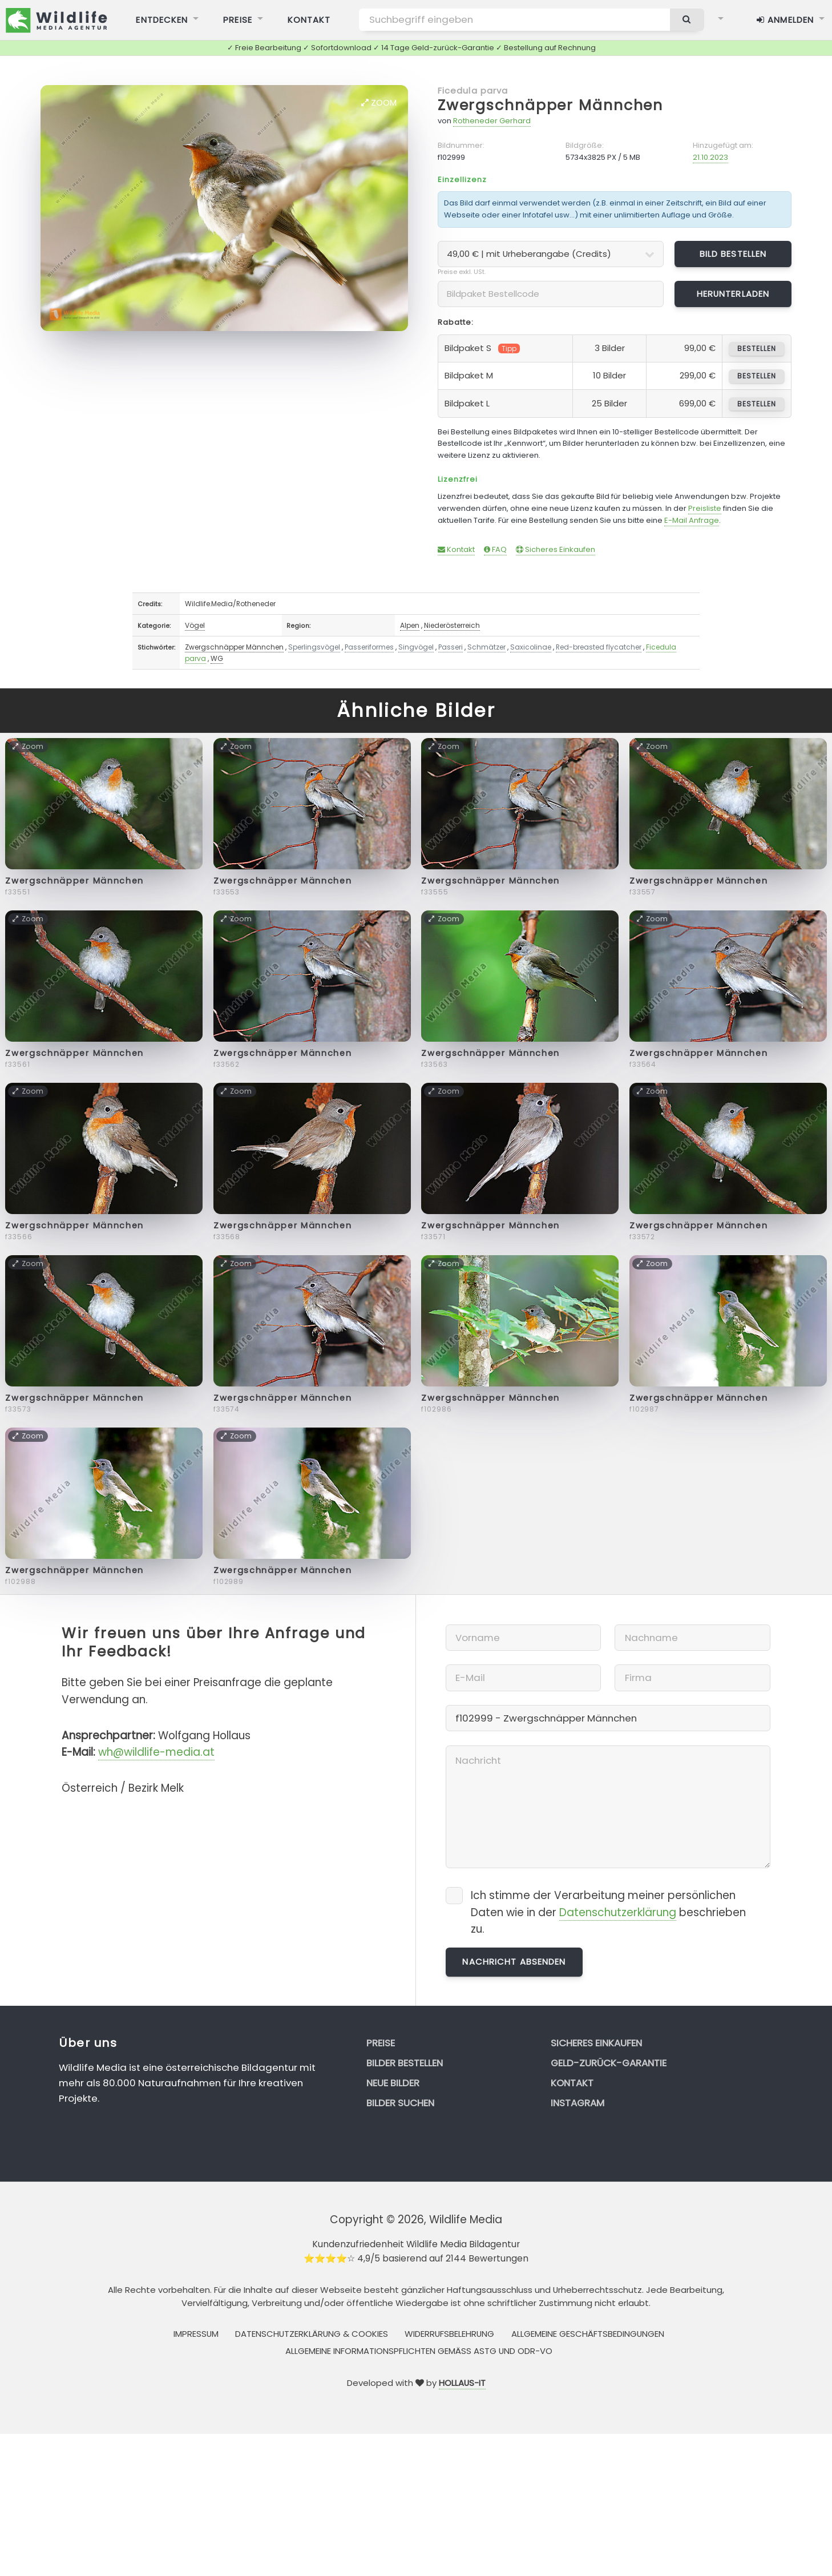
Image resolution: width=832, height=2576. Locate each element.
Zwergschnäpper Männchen (550, 105)
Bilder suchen (400, 2103)
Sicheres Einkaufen (555, 549)
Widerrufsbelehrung (449, 2334)
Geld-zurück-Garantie (609, 2063)
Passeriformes (369, 647)
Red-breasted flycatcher (598, 647)
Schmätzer (486, 647)
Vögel (195, 625)
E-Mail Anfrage (691, 520)
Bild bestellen (733, 254)
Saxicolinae (530, 647)
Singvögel (416, 647)
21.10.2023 (710, 157)
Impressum (196, 2334)
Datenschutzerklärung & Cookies (311, 2334)
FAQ (495, 549)
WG (217, 658)
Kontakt (456, 549)
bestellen (756, 348)
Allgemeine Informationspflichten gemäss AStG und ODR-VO (418, 2351)
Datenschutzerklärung (617, 1912)
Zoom (379, 102)
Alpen (409, 625)
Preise (380, 2043)
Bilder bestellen (404, 2063)
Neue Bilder (392, 2083)
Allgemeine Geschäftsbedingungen (587, 2334)
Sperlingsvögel (314, 647)
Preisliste (704, 508)
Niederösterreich (452, 625)
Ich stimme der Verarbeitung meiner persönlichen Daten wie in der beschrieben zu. (608, 1912)
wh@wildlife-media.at (156, 1752)
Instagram (577, 2103)
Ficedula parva (473, 90)
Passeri (450, 647)
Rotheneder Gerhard (492, 120)
